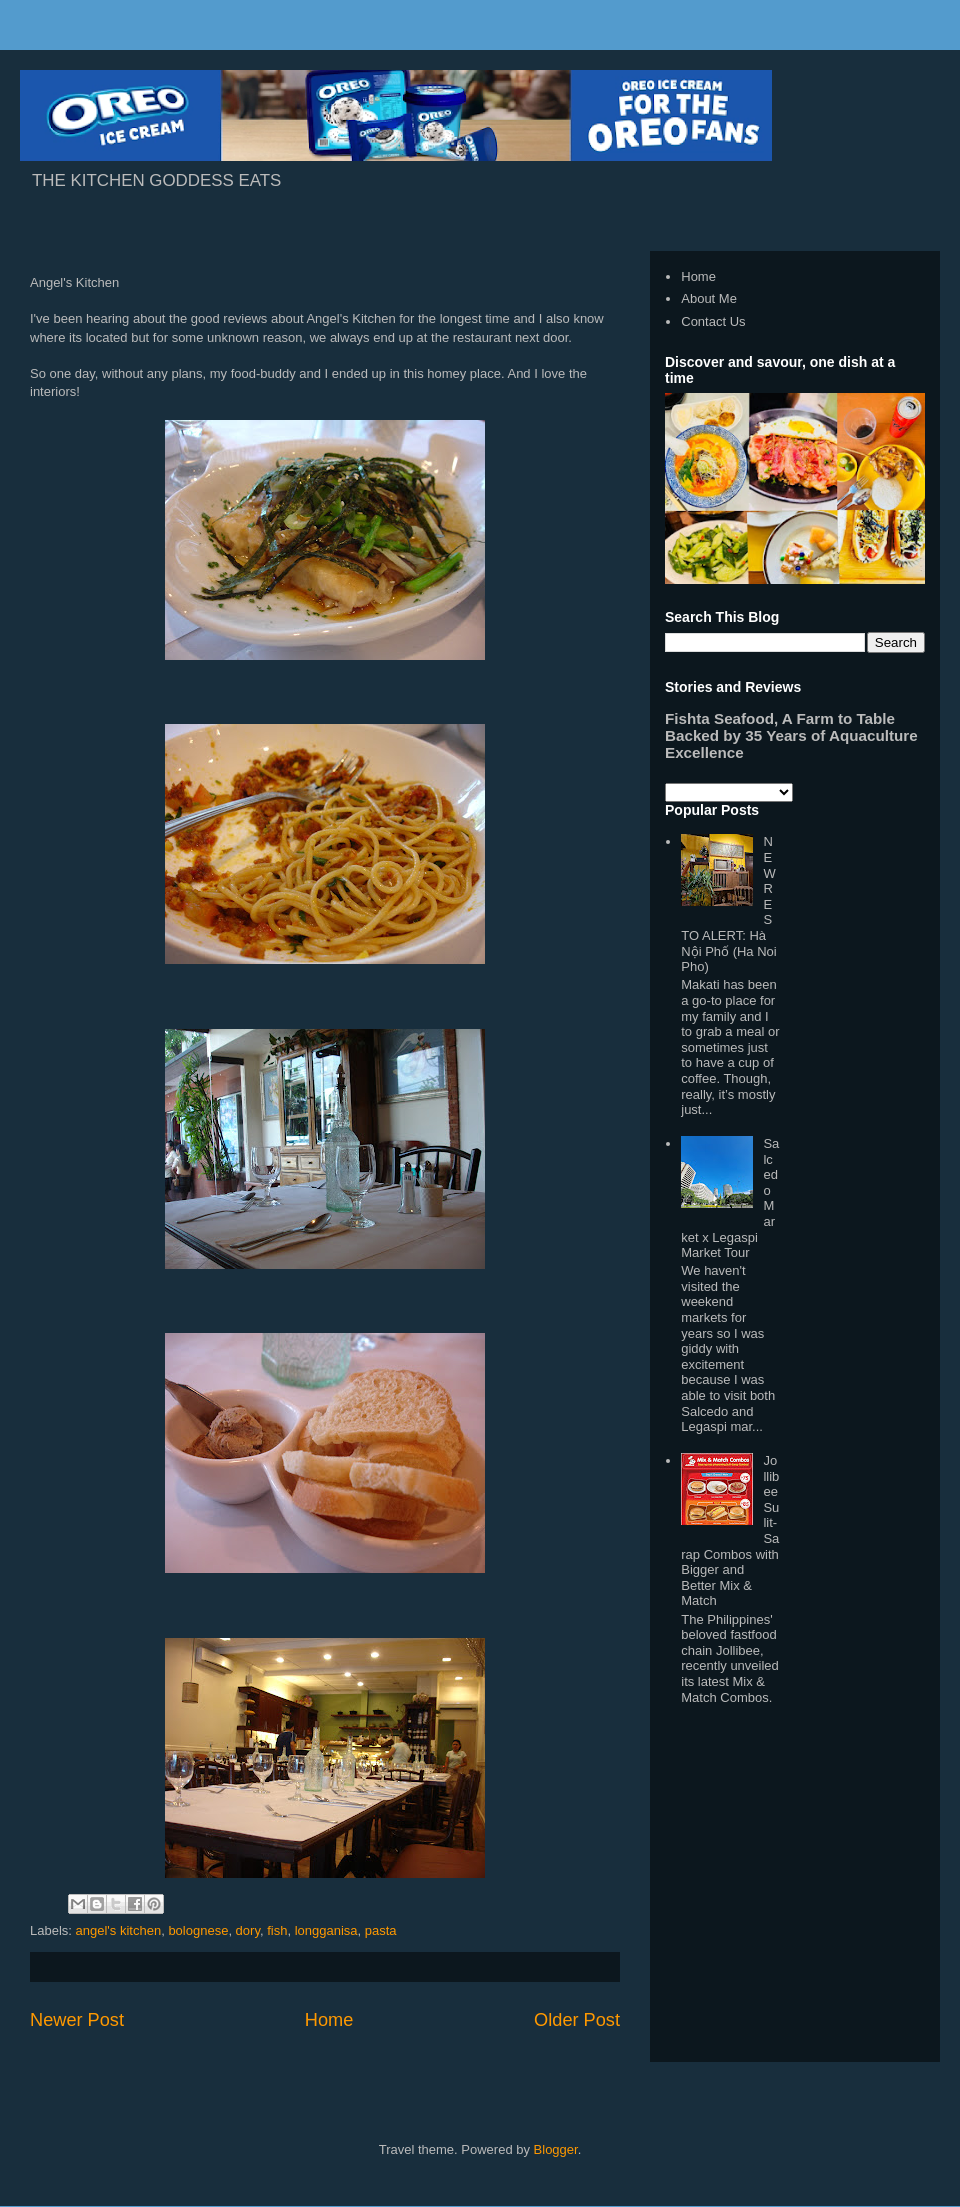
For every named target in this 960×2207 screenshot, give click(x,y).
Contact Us (713, 321)
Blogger (556, 2149)
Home (329, 2020)
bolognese (198, 1930)
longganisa (326, 1930)
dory (248, 1930)
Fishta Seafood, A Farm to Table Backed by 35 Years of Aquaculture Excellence (791, 735)
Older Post (577, 2020)
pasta (381, 1930)
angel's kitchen (119, 1930)
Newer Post (77, 2020)
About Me (709, 298)
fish (277, 1930)
